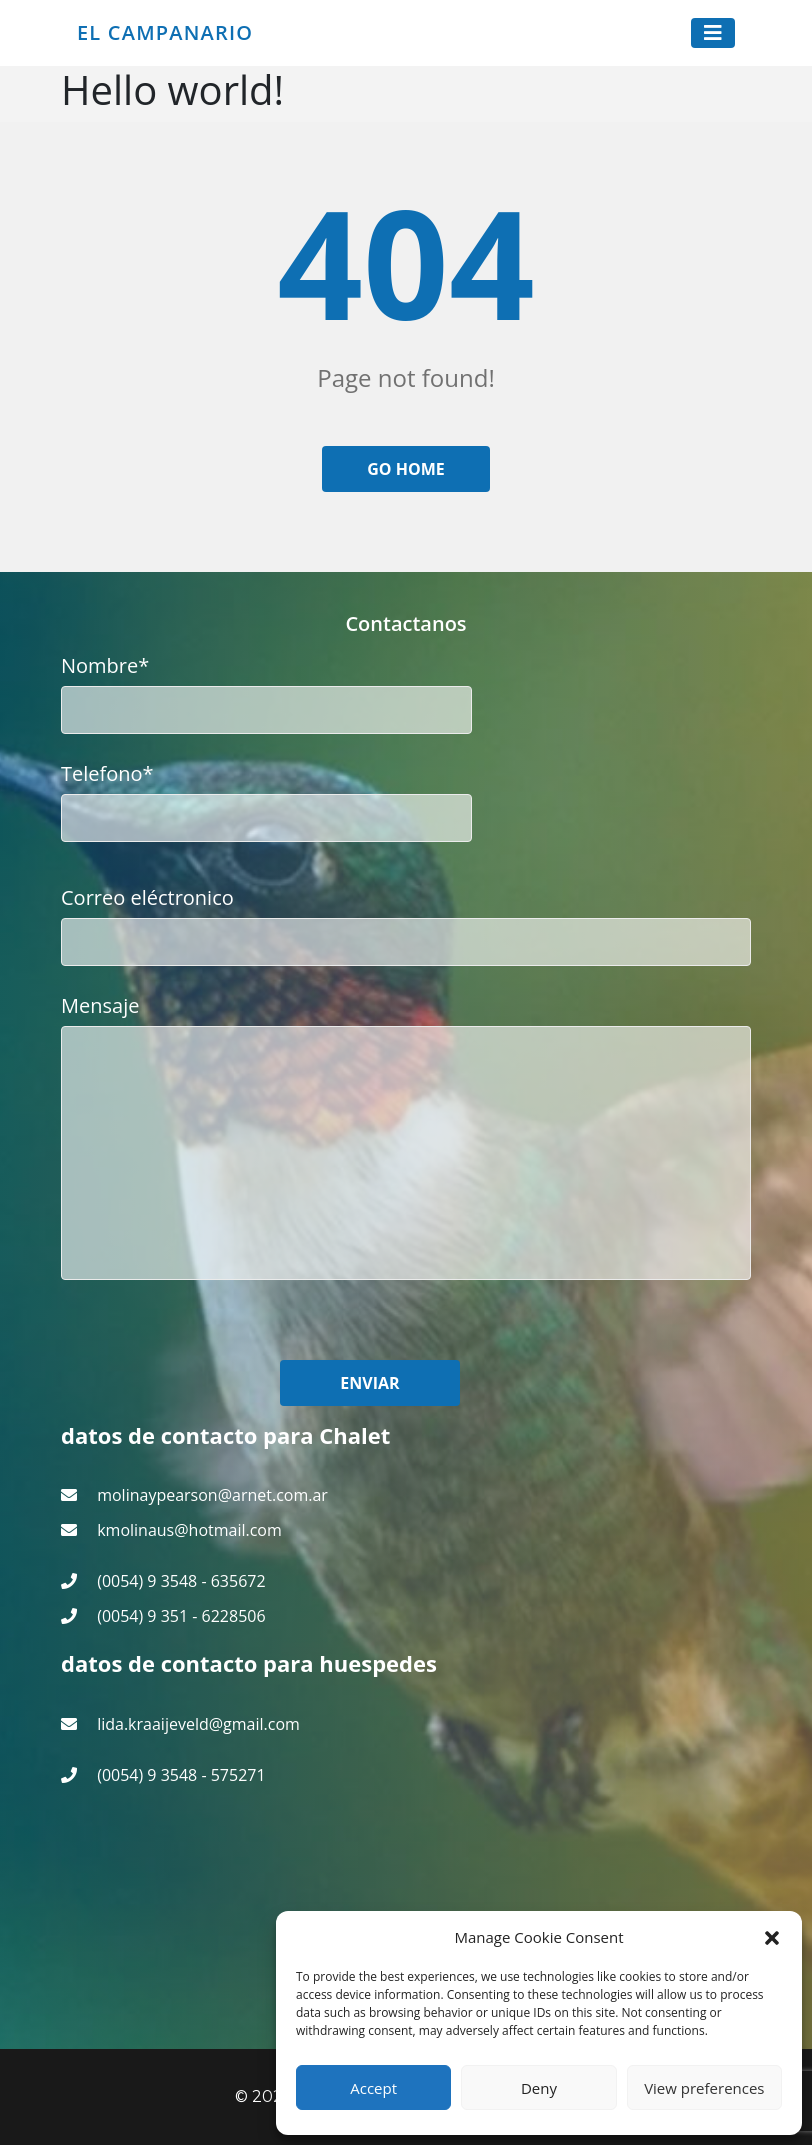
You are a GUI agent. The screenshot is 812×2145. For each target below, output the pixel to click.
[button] (772, 1937)
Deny (539, 2088)
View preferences (704, 2088)
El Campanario (165, 33)
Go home (406, 469)
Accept (373, 2088)
